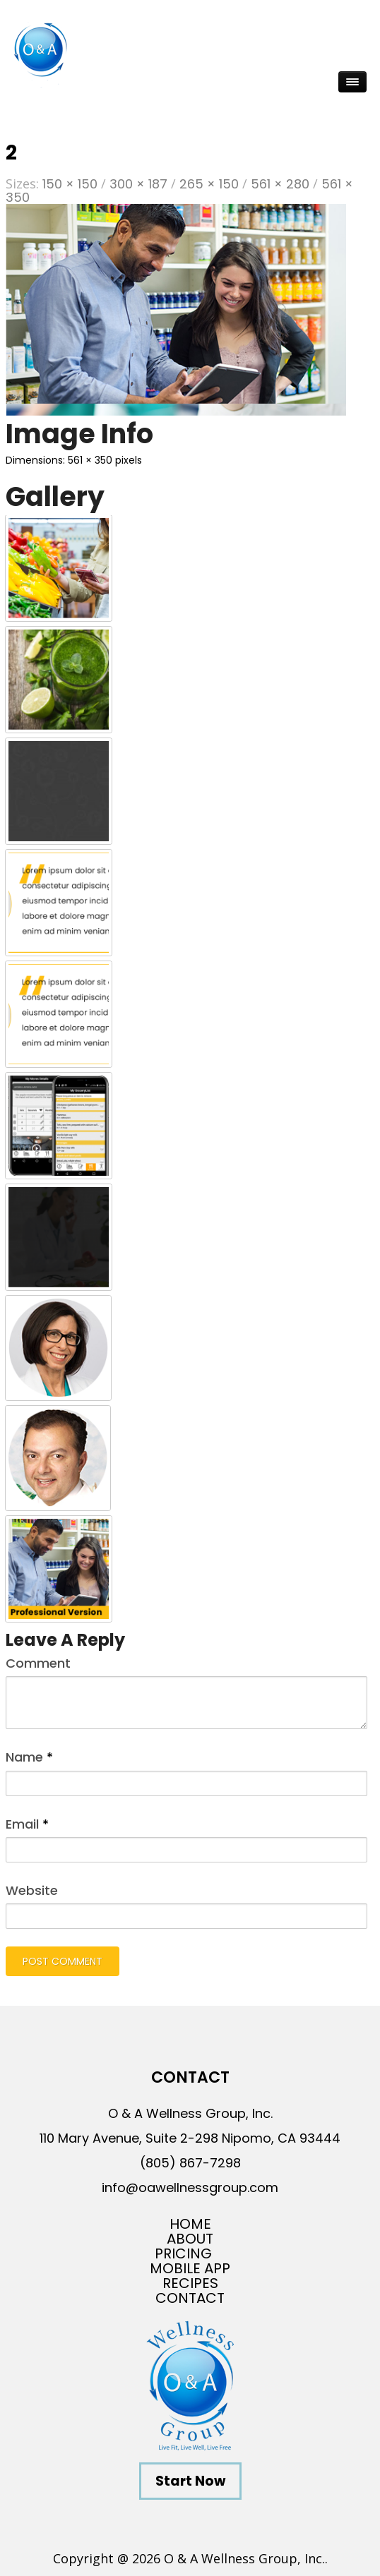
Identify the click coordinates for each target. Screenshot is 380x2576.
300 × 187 (138, 184)
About (190, 2239)
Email (27, 1824)
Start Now (190, 2481)
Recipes (190, 2283)
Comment (38, 1663)
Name (29, 1757)
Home (190, 2224)
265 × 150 (209, 184)
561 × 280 (280, 184)
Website (32, 1890)
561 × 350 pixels (105, 460)
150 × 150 (69, 184)
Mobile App (190, 2268)
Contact (190, 2298)
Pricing (183, 2253)
